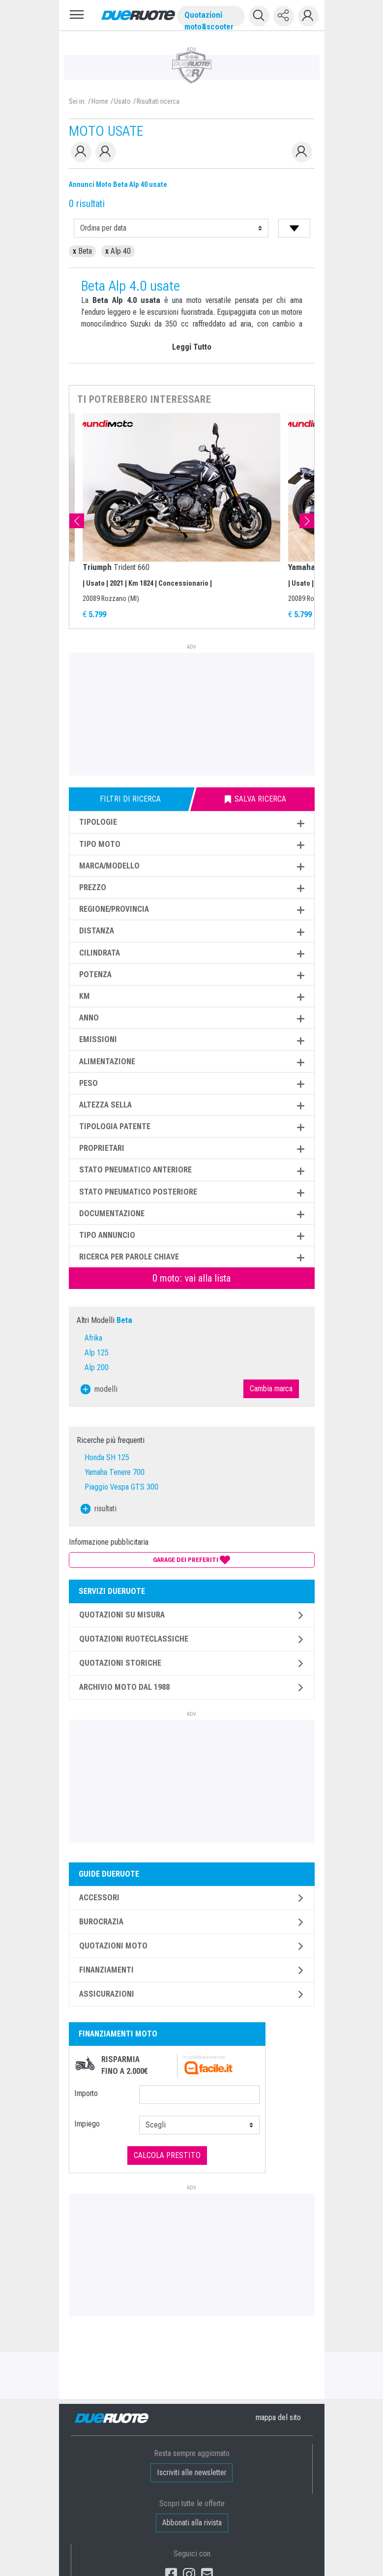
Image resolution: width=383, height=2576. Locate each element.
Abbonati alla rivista (191, 2522)
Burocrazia (101, 1921)
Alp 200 (97, 1367)
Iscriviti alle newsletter (191, 2472)
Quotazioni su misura (122, 1614)
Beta (82, 251)
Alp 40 (118, 251)
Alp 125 (97, 1352)
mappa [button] (278, 2417)
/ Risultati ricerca (156, 101)
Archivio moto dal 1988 (124, 1687)
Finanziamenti (106, 1970)
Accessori (99, 1897)
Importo (86, 2093)
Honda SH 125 (107, 1457)
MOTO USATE (106, 131)
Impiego (87, 2123)
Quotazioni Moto (113, 1945)
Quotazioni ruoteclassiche (133, 1639)
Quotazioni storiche (120, 1663)
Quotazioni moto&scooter (209, 18)
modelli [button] (99, 1389)
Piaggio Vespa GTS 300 (121, 1487)
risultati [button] (99, 1509)
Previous (76, 520)
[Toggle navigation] (77, 15)
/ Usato (121, 101)
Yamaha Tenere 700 (115, 1472)
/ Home (98, 101)
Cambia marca (271, 1388)
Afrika (93, 1338)
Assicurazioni (106, 1994)
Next (306, 520)
